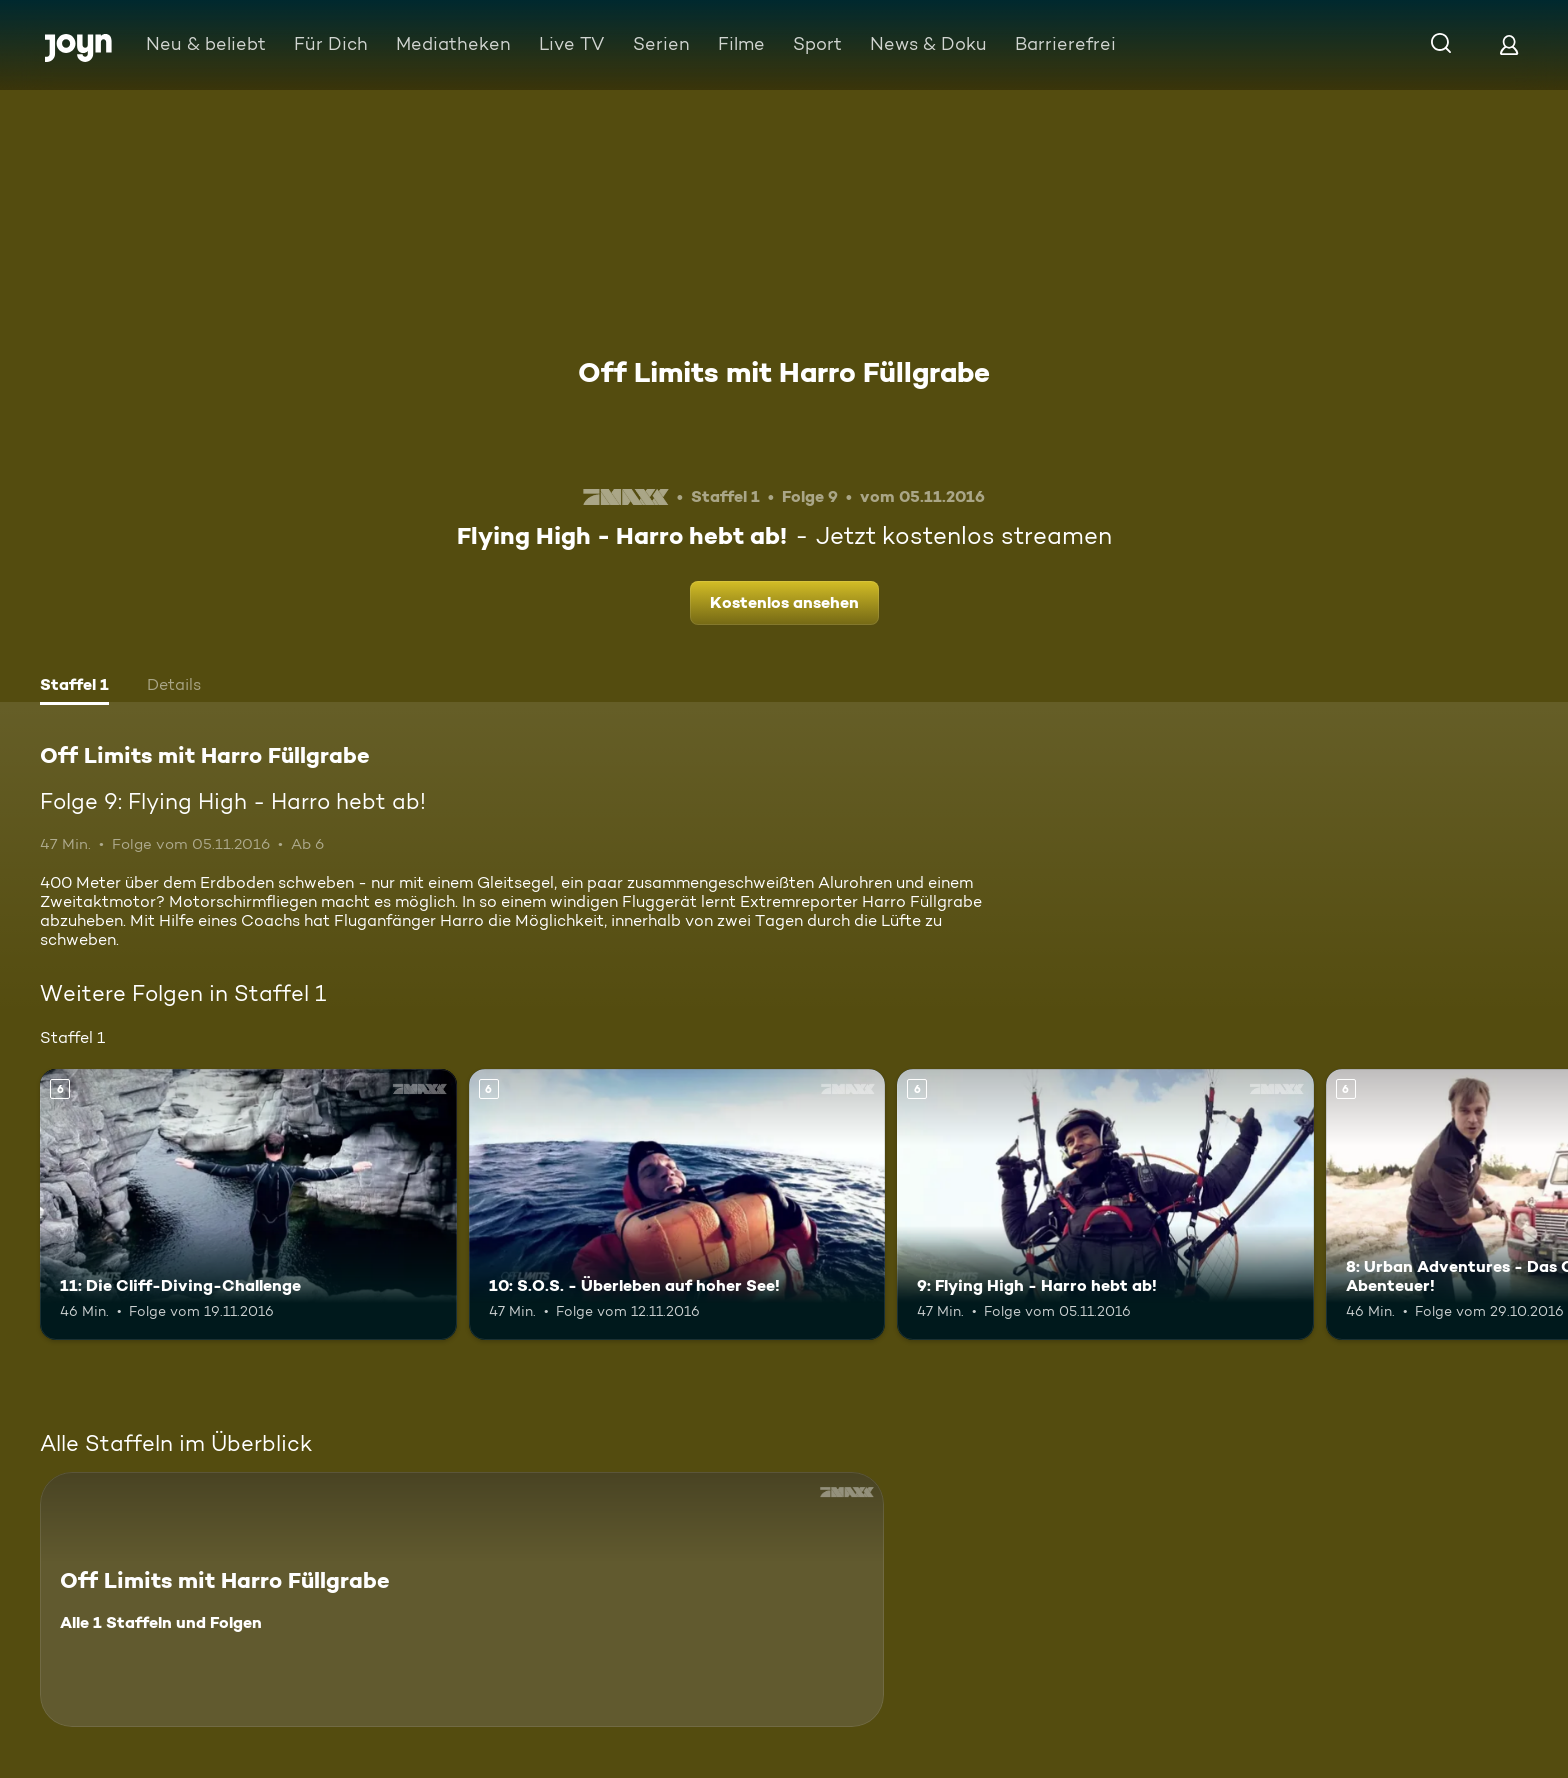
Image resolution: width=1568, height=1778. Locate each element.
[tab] (74, 687)
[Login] (1509, 44)
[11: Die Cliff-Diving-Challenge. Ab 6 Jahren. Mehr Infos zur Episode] (248, 1204)
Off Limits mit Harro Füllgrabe (784, 372)
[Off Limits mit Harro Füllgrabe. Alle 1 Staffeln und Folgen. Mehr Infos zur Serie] (462, 1599)
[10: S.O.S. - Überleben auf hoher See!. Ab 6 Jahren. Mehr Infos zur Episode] (677, 1204)
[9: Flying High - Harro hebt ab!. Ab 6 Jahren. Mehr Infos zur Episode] (1105, 1204)
